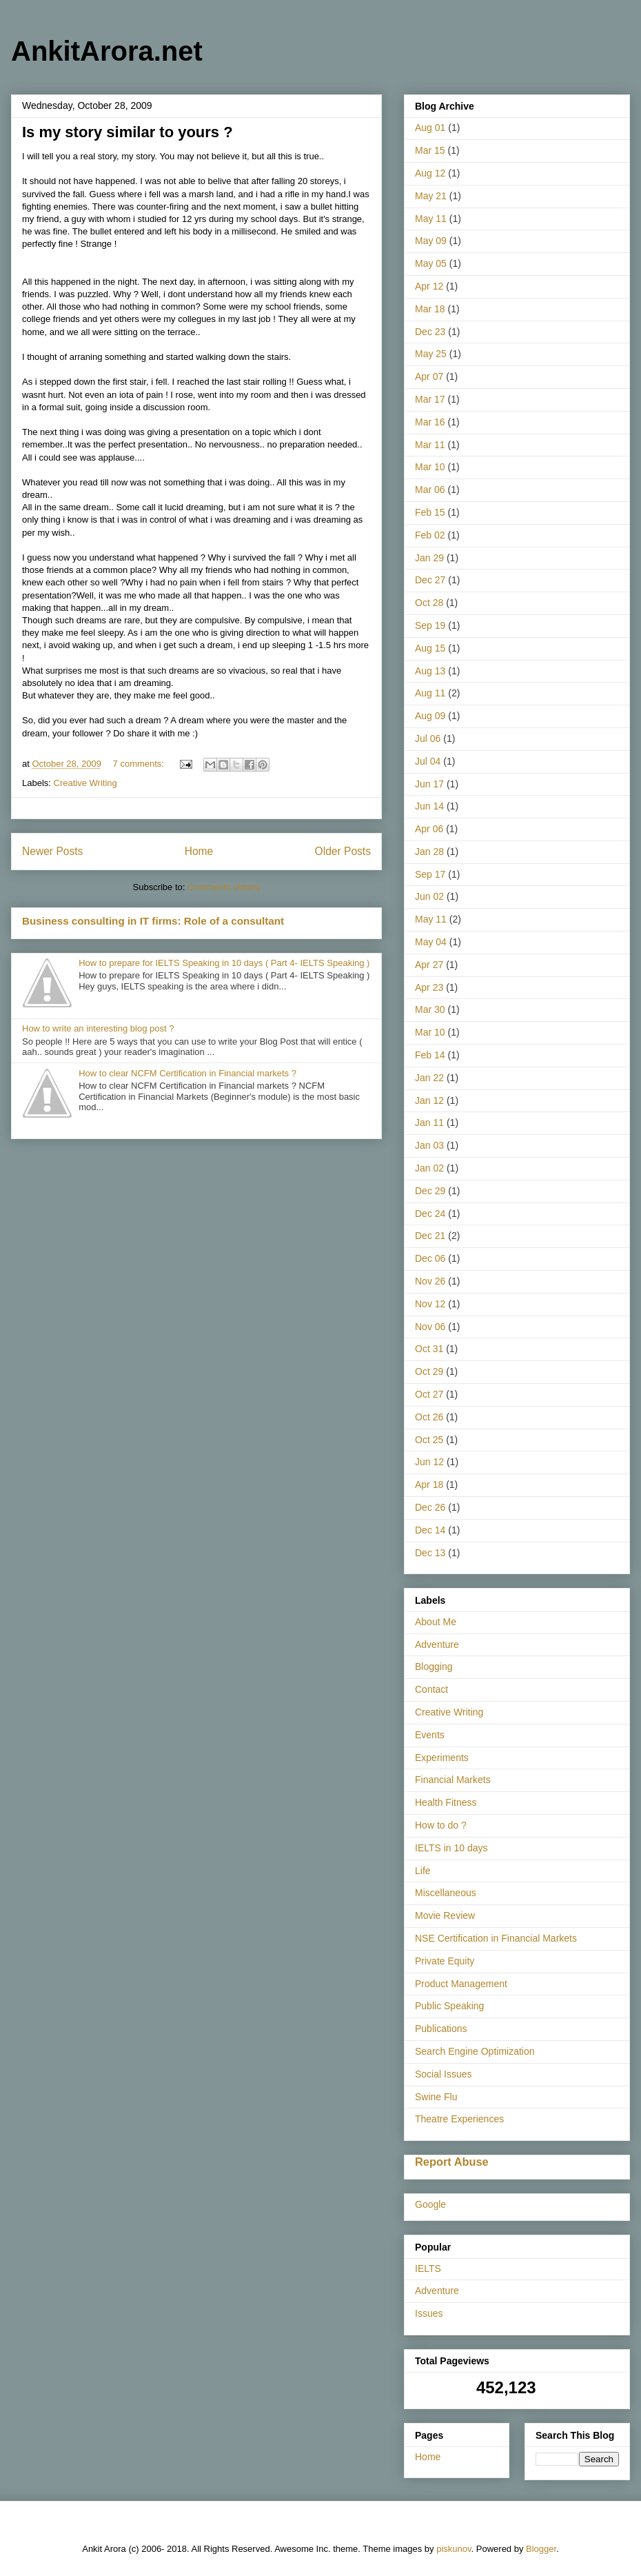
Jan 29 (429, 557)
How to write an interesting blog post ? (98, 1028)
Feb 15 (430, 512)
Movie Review (445, 1915)
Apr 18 (429, 1484)
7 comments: (140, 763)
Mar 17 (430, 399)
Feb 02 (430, 535)
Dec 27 (430, 579)
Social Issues (443, 2074)
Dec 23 (430, 331)
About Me (435, 1621)
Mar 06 (430, 489)
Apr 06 (429, 828)
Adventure (437, 1644)
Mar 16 (430, 421)
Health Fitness (445, 1802)
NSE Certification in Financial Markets (496, 1938)
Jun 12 (429, 1461)
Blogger (541, 2549)
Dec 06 (430, 1258)
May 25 (431, 353)
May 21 (431, 195)
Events (430, 1734)
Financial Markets (453, 1779)
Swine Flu (436, 2096)
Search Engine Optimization (475, 2051)
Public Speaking (449, 2005)
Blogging (434, 1666)
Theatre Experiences (459, 2118)
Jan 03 (429, 1145)
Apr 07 (429, 376)
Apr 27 (429, 964)
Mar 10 (430, 466)
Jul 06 (427, 738)
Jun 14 (429, 806)
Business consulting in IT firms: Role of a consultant (153, 921)
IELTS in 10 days (451, 1847)
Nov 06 (430, 1326)
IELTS (428, 2268)
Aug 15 (430, 648)
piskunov (453, 2549)
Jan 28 (429, 851)
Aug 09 (430, 715)
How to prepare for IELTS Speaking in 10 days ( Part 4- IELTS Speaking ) (224, 963)
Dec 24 (430, 1213)
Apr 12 (429, 286)
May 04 (431, 941)
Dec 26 (430, 1507)
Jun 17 (429, 783)
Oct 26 (429, 1416)
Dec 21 (430, 1235)
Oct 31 (429, 1348)
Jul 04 (427, 761)
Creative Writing (85, 783)
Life (423, 1870)
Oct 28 (429, 602)
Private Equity (444, 1960)
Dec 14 (430, 1530)
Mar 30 (430, 1009)
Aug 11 (430, 692)
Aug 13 (430, 670)
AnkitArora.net (107, 51)
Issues (428, 2313)
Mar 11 (430, 444)
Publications (441, 2028)
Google (430, 2204)
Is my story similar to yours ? (127, 132)
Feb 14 (430, 1054)
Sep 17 (430, 874)
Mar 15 (430, 150)
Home (199, 851)
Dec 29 (430, 1190)
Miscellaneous (445, 1892)
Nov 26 (430, 1281)
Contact (431, 1689)
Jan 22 (429, 1077)
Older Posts (343, 851)
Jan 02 (429, 1168)
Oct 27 (429, 1394)
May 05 (431, 263)
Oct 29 (429, 1371)
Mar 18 (430, 308)
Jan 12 (429, 1100)
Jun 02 (429, 896)
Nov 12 (430, 1303)
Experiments (442, 1757)
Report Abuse (452, 2161)
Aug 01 (430, 127)
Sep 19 (430, 625)
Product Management (461, 1983)
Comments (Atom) (223, 887)
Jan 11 (429, 1122)
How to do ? (441, 1825)
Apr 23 (429, 987)
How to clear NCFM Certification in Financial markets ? (187, 1073)
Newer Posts (52, 851)
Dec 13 (430, 1552)
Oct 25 (429, 1439)
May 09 (431, 240)
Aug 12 (430, 173)
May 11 (431, 218)
